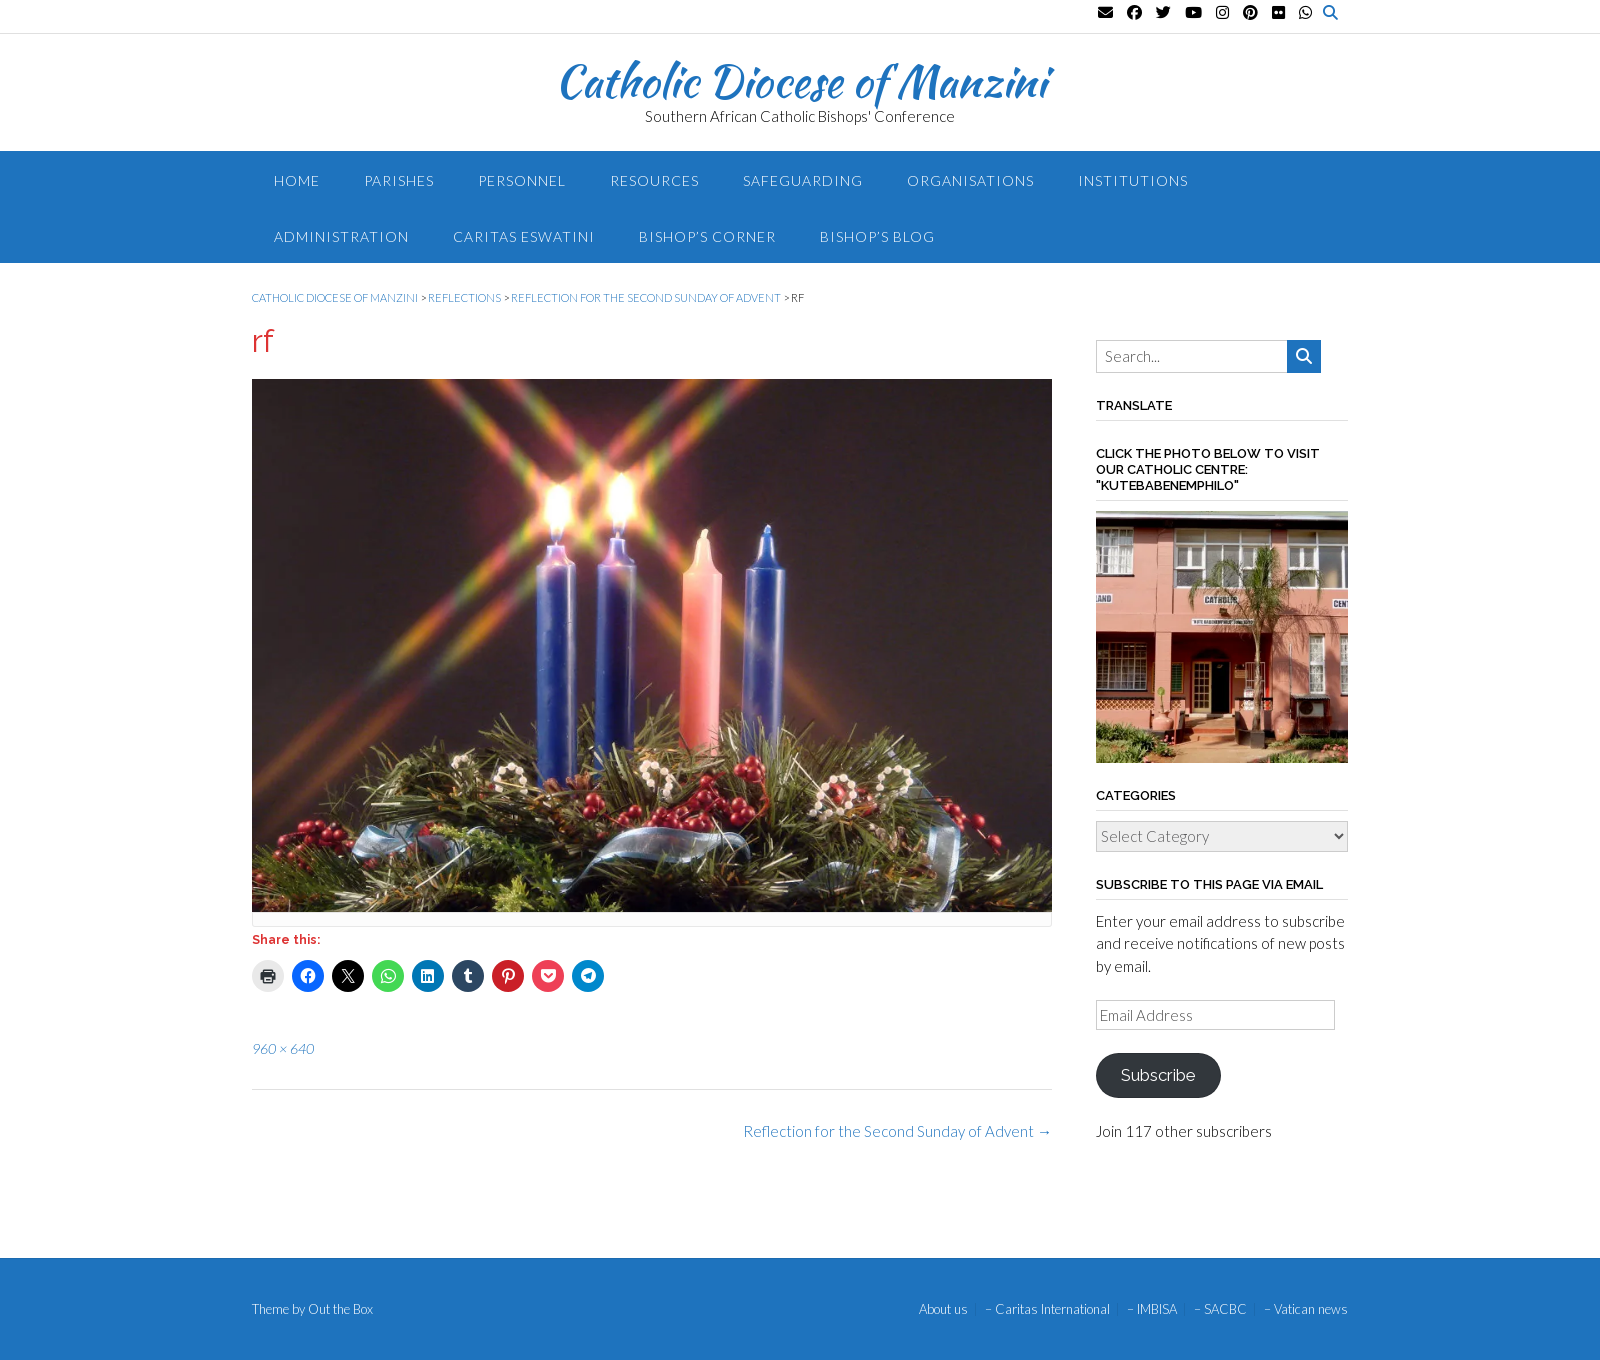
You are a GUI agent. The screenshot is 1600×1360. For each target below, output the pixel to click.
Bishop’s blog (877, 236)
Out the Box (340, 1309)
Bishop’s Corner (707, 236)
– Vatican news (1306, 1309)
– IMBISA (1152, 1309)
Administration (341, 236)
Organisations (970, 180)
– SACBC (1220, 1309)
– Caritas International (1047, 1309)
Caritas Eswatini (524, 236)
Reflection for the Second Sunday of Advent (897, 1131)
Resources (654, 180)
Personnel (522, 180)
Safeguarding (803, 180)
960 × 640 (283, 1048)
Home (297, 180)
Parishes (399, 180)
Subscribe (1158, 1075)
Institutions (1133, 180)
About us (943, 1309)
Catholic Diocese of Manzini (800, 81)
